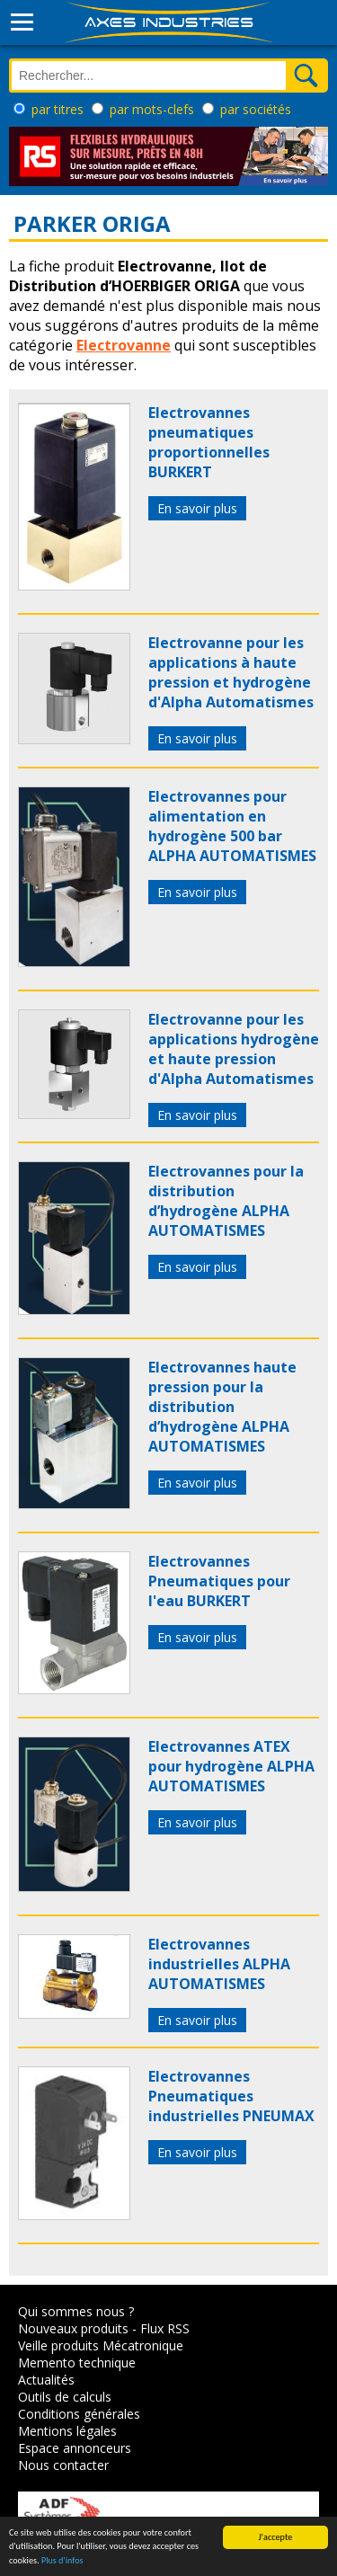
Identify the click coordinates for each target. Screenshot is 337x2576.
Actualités (46, 2379)
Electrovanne (123, 345)
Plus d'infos (62, 2561)
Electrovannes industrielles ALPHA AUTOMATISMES (219, 1964)
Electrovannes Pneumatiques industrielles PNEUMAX (231, 2096)
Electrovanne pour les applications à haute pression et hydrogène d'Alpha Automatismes (231, 672)
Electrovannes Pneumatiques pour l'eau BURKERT (219, 1581)
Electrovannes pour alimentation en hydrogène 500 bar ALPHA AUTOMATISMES (232, 826)
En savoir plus (197, 508)
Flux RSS (165, 2328)
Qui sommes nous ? (76, 2311)
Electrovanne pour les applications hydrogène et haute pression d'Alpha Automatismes (233, 1048)
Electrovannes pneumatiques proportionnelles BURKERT (209, 442)
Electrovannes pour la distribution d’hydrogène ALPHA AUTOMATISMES (226, 1200)
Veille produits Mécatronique (100, 2345)
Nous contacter (63, 2465)
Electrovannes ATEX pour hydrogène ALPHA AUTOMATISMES (231, 1766)
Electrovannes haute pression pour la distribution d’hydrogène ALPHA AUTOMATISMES (222, 1406)
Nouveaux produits (73, 2328)
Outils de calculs (64, 2396)
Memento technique (77, 2362)
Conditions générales (79, 2413)
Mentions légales (67, 2430)
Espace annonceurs (74, 2447)
